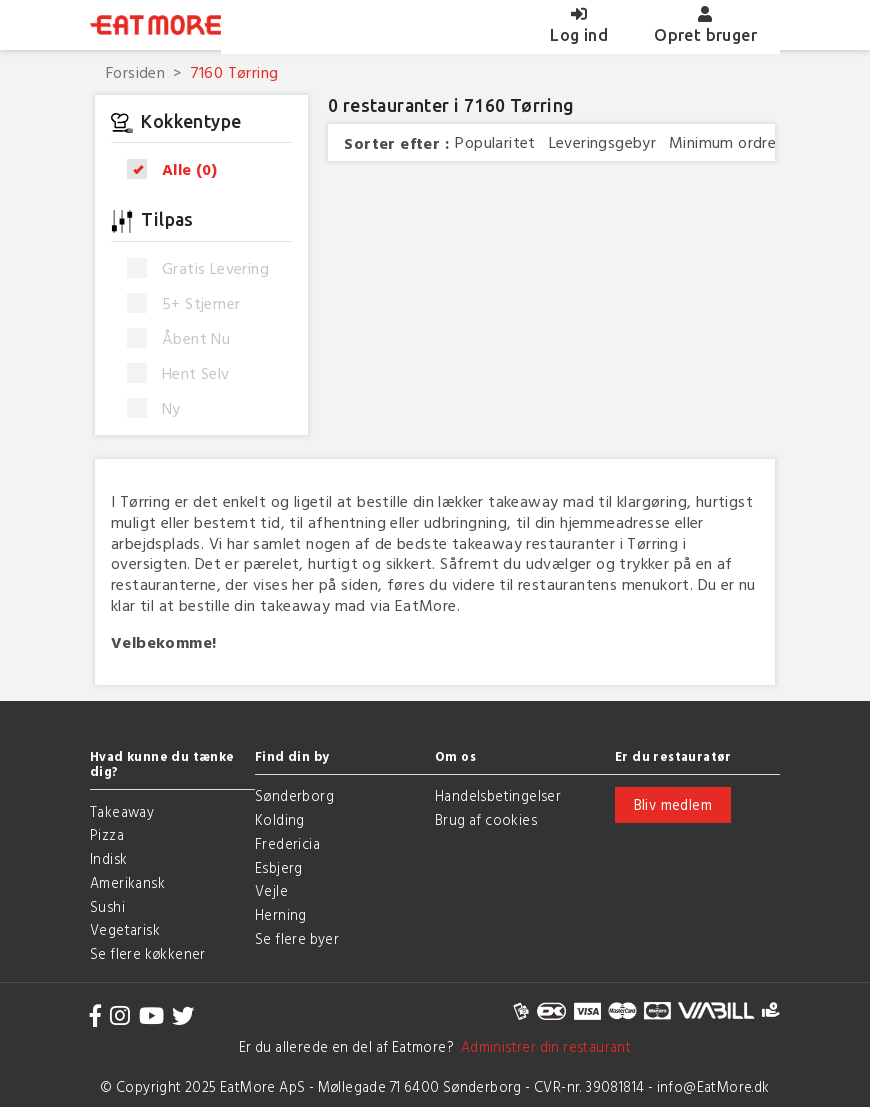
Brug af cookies (486, 819)
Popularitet (495, 142)
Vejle (271, 890)
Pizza (107, 834)
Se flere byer (297, 938)
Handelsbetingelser (498, 795)
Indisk (108, 858)
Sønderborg (294, 795)
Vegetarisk (125, 929)
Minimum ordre (722, 142)
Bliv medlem (673, 804)
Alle (178, 169)
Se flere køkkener (148, 953)
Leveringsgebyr (603, 142)
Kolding (280, 819)
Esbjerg (279, 867)
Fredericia (287, 843)
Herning (281, 914)
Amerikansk (127, 882)
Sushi (107, 906)
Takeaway (122, 811)
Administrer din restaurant (542, 1046)
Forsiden (135, 72)
